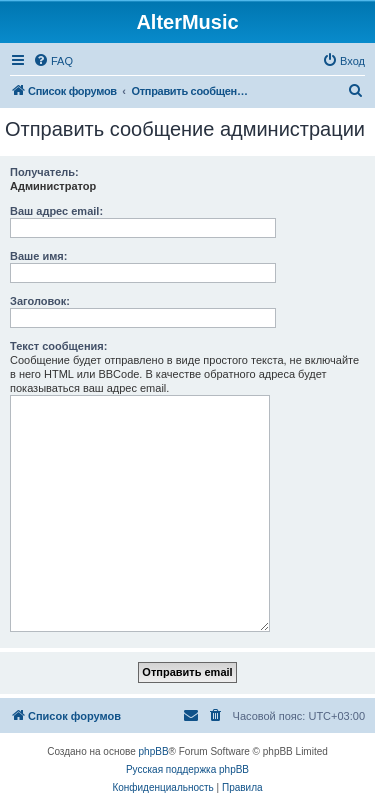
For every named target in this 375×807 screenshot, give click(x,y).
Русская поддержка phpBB (187, 769)
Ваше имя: (38, 256)
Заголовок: (40, 301)
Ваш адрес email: (56, 211)
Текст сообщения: (58, 346)
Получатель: (44, 172)
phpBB (154, 751)
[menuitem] (53, 61)
